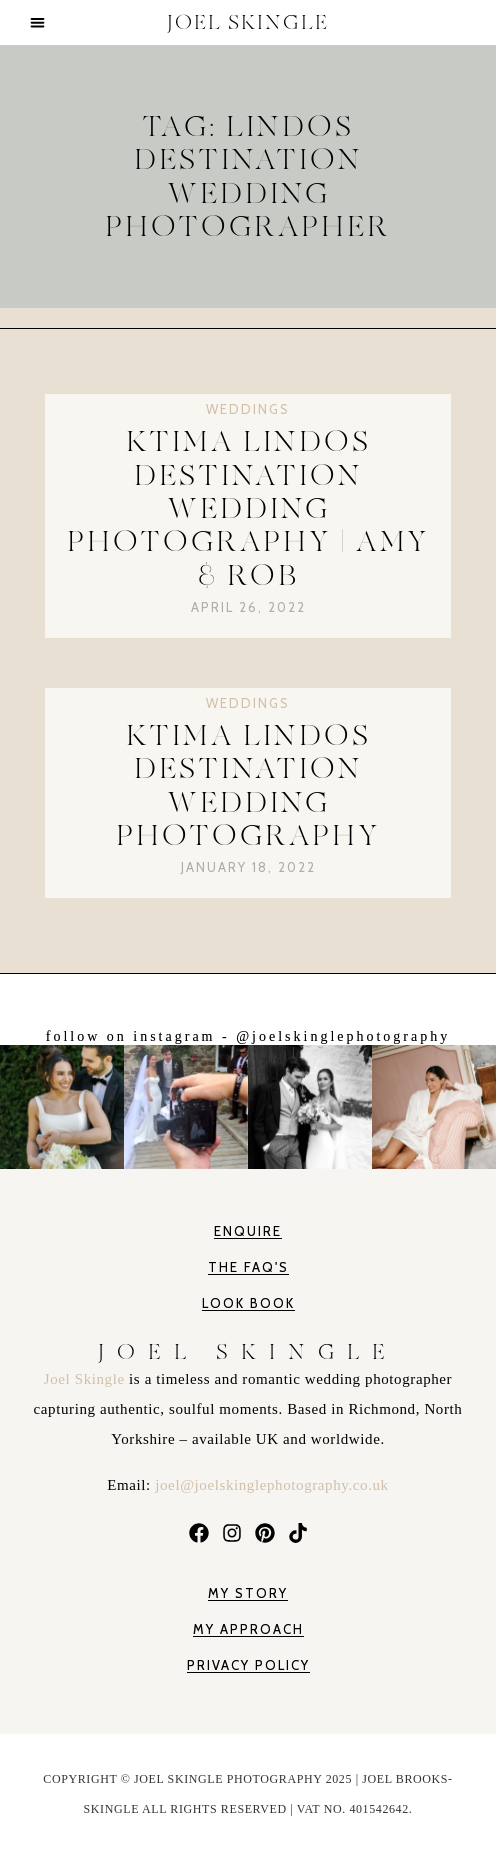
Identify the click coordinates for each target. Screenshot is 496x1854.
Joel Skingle (86, 1379)
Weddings (248, 409)
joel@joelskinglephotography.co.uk (271, 1485)
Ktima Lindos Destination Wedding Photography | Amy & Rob (248, 508)
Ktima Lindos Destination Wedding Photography (248, 785)
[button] (37, 22)
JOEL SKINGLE (248, 22)
